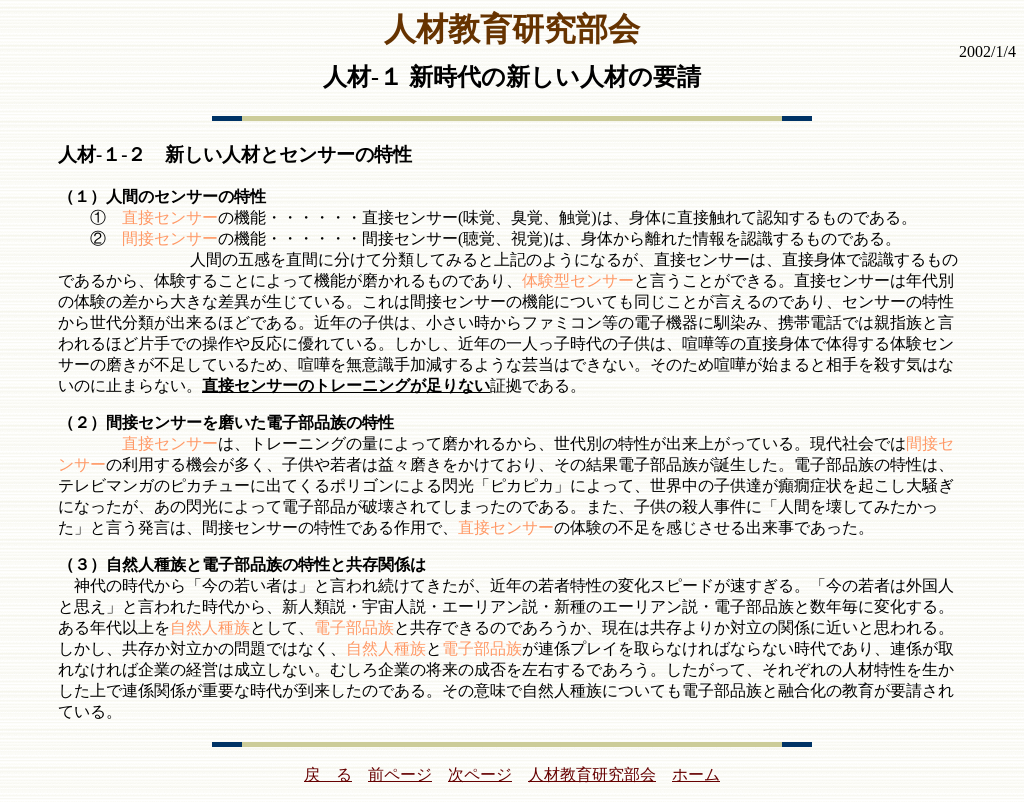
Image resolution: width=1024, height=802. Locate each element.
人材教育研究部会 (592, 774)
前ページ (400, 774)
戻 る (328, 774)
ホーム (696, 774)
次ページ (480, 774)
